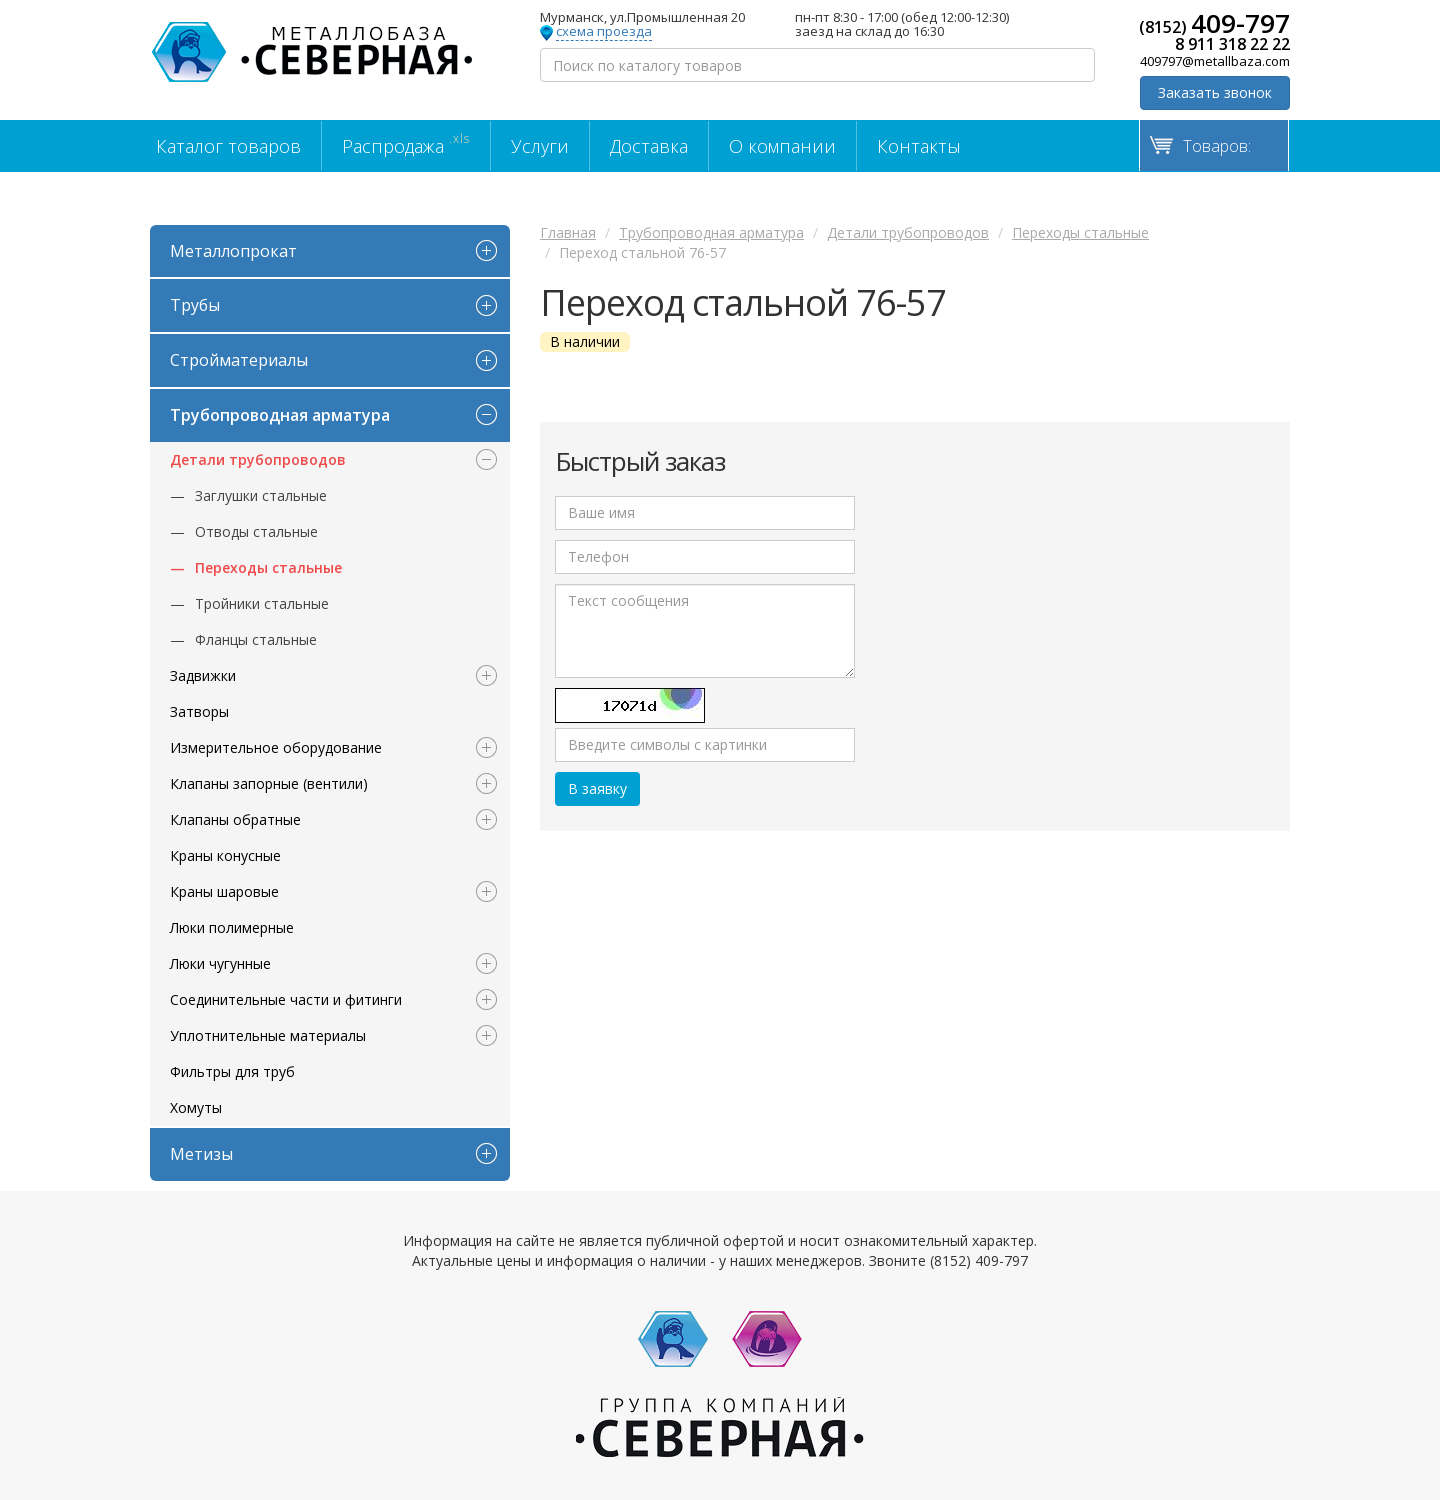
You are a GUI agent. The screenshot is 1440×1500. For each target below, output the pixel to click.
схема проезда (604, 32)
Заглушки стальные (261, 495)
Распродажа (406, 144)
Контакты (919, 146)
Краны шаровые (224, 891)
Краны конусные (225, 855)
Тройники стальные (262, 603)
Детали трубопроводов (258, 459)
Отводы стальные (256, 531)
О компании (782, 146)
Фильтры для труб (232, 1071)
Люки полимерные (232, 927)
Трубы (195, 305)
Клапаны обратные (235, 819)
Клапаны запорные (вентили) (269, 783)
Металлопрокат (233, 251)
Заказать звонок (1215, 92)
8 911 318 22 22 (1232, 44)
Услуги (540, 146)
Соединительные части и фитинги (286, 999)
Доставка (649, 146)
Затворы (199, 711)
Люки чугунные (220, 963)
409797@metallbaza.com (1215, 61)
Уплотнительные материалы (268, 1035)
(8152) (1214, 23)
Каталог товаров (228, 146)
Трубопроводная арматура (280, 415)
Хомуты (196, 1107)
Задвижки (203, 675)
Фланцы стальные (256, 639)
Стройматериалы (239, 360)
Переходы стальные (268, 567)
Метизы (201, 1154)
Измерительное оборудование (276, 747)
